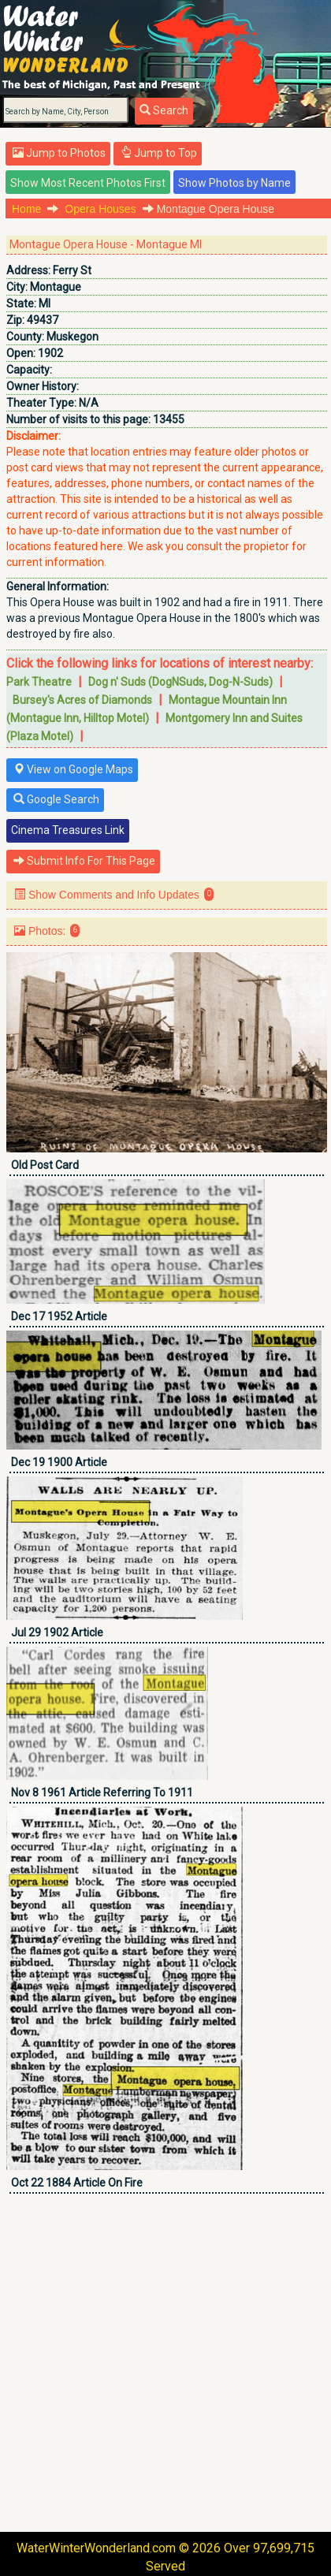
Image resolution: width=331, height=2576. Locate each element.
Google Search (56, 799)
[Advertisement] (165, 2362)
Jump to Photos (59, 153)
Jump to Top (159, 153)
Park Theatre (39, 682)
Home (26, 209)
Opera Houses (100, 209)
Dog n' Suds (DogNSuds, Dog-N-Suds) (180, 682)
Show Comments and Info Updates (114, 894)
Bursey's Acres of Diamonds (82, 700)
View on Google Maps (73, 769)
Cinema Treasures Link (68, 830)
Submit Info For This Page (84, 860)
